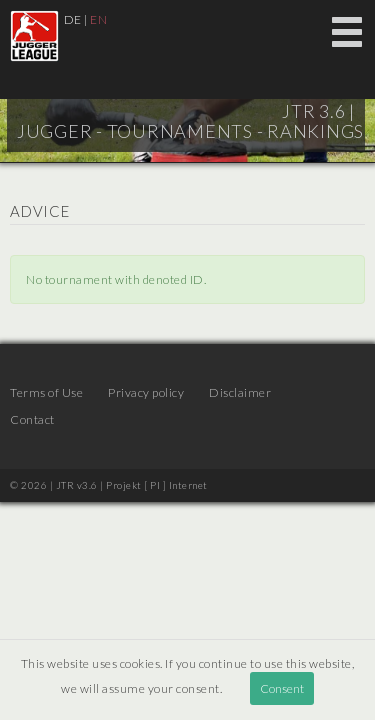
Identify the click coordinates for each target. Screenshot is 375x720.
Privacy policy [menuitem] (146, 392)
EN (98, 19)
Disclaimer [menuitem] (240, 392)
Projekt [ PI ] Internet (157, 485)
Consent (282, 688)
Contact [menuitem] (32, 419)
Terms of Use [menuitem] (46, 392)
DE (73, 19)
